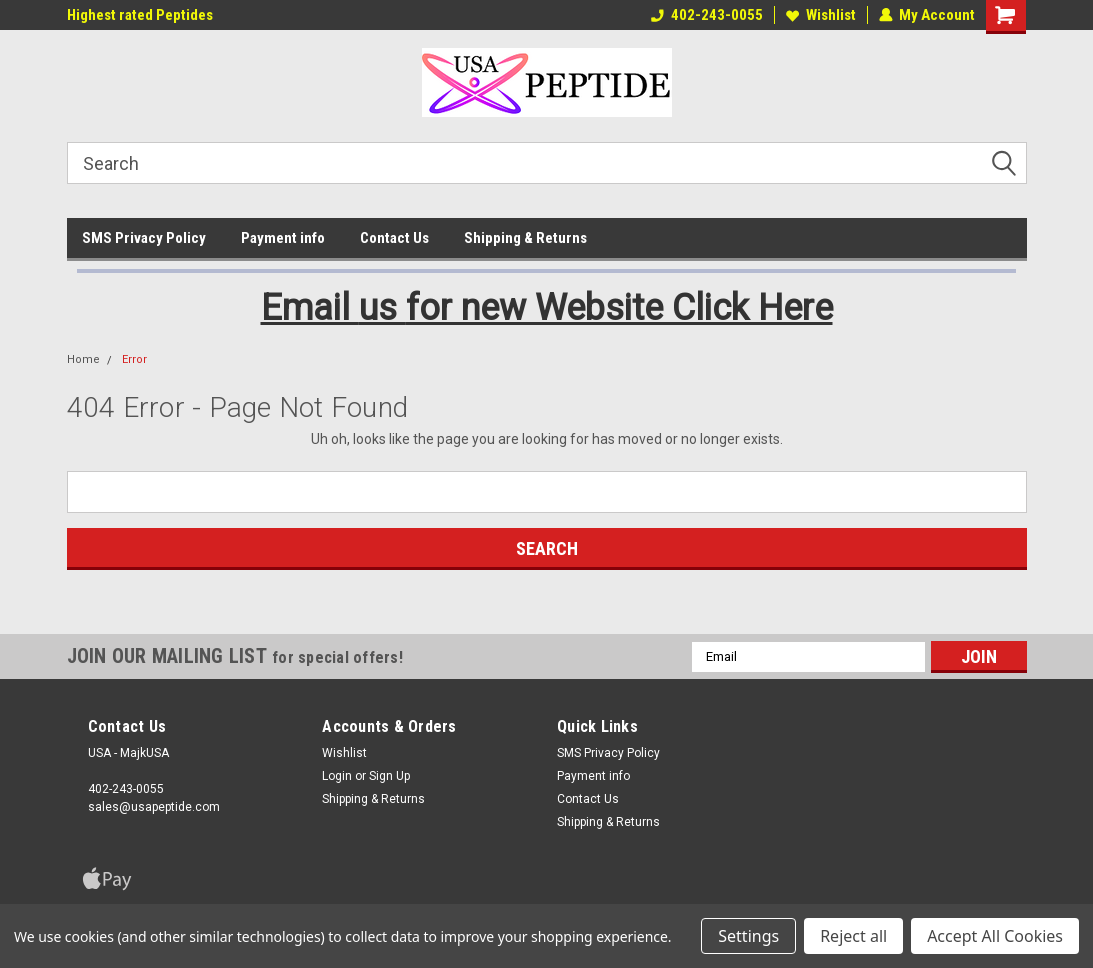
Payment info (283, 238)
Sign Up (389, 776)
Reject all (853, 936)
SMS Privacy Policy (144, 238)
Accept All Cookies (995, 936)
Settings (748, 936)
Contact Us (394, 238)
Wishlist (821, 15)
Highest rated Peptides (140, 15)
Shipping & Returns (525, 238)
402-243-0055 (707, 15)
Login (337, 776)
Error (134, 359)
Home (83, 359)
